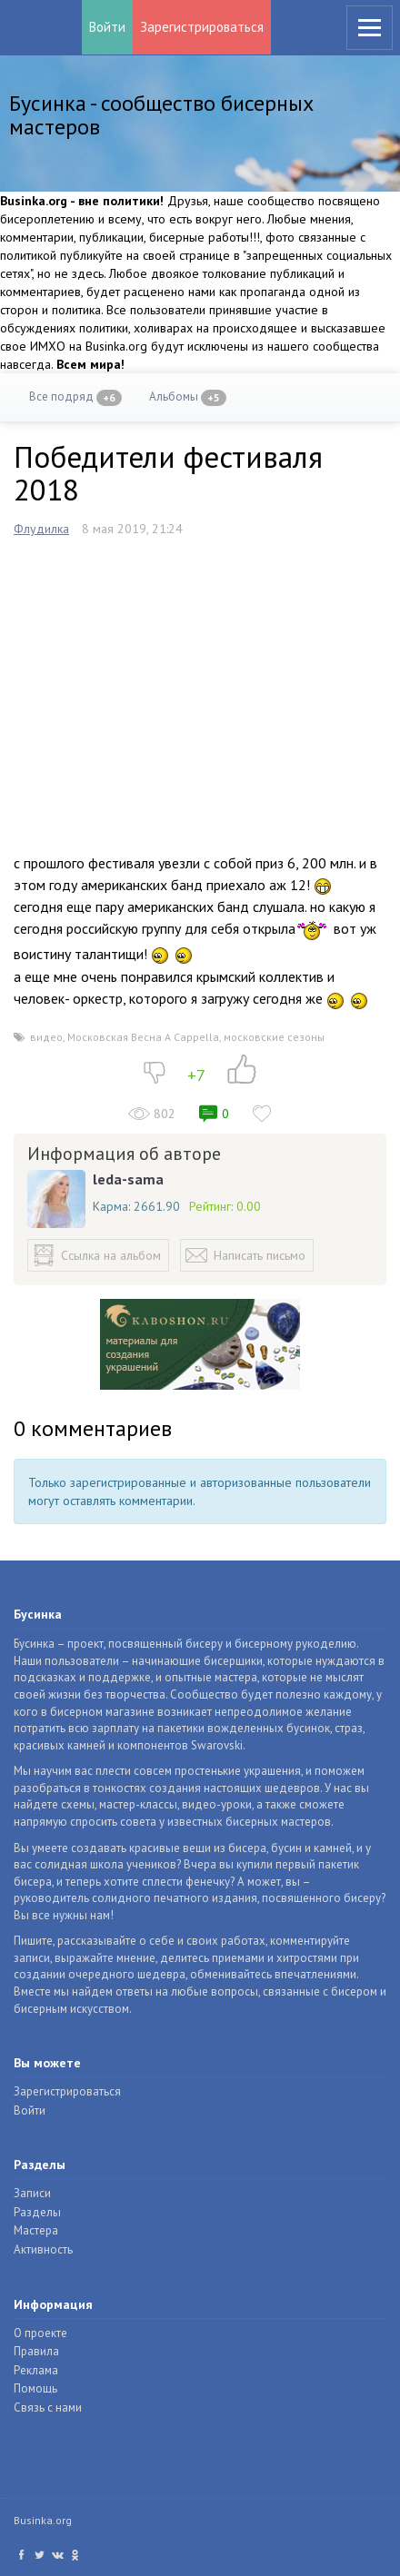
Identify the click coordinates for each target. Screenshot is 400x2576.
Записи (32, 2193)
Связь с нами (48, 2407)
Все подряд (75, 397)
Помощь (35, 2388)
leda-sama (128, 1179)
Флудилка (41, 528)
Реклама (36, 2370)
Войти (107, 26)
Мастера (36, 2230)
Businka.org (43, 2520)
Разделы (37, 2212)
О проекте (40, 2333)
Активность (43, 2249)
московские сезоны (274, 1037)
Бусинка (34, 27)
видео (46, 1037)
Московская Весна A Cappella (143, 1037)
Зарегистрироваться (202, 26)
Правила (36, 2351)
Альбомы (187, 397)
